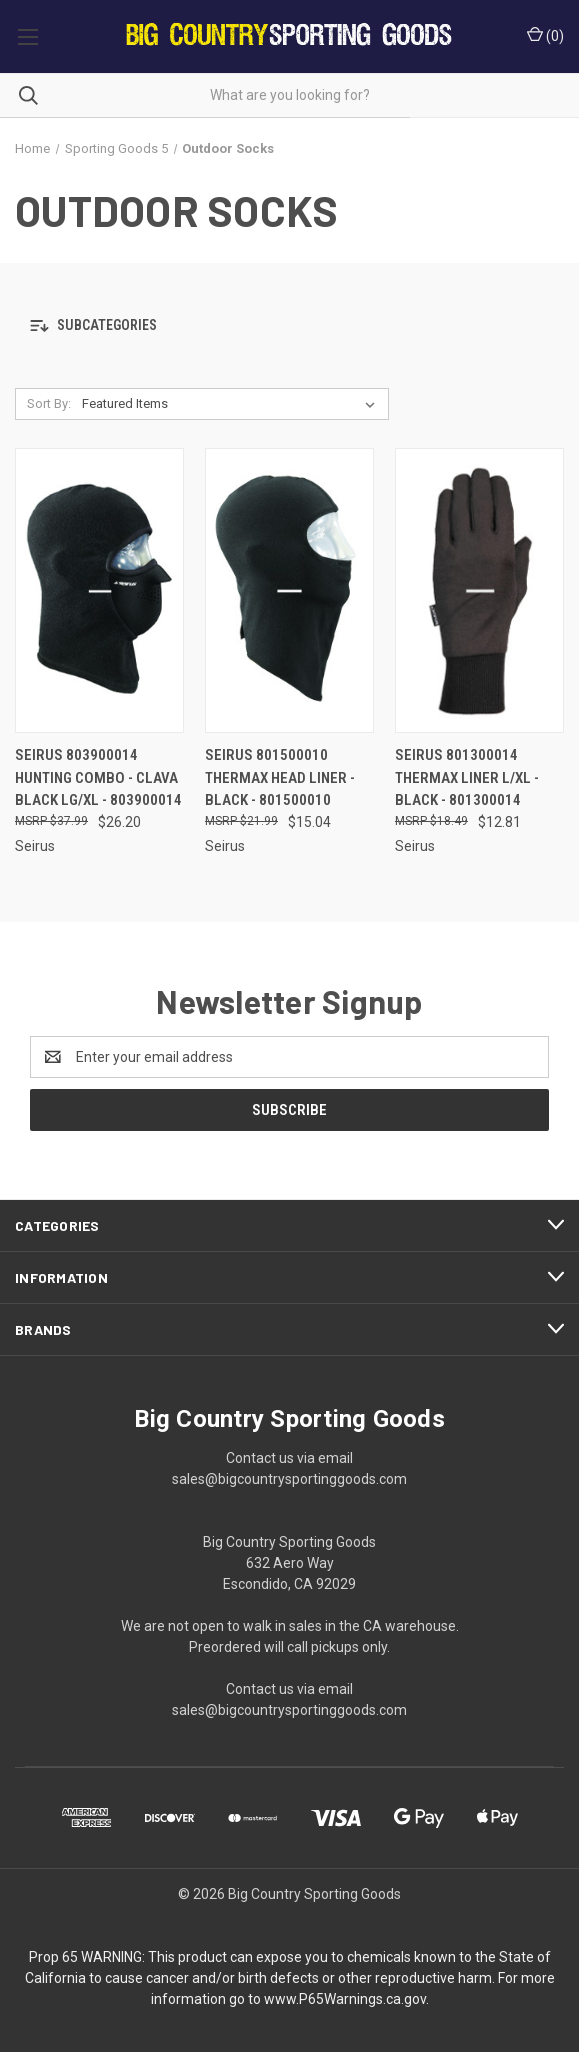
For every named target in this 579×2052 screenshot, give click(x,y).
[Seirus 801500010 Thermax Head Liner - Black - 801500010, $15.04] (289, 590)
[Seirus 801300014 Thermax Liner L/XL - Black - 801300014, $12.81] (479, 590)
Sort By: (49, 403)
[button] (289, 325)
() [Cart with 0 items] (545, 35)
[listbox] (232, 404)
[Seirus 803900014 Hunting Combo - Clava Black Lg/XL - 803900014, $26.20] (99, 590)
